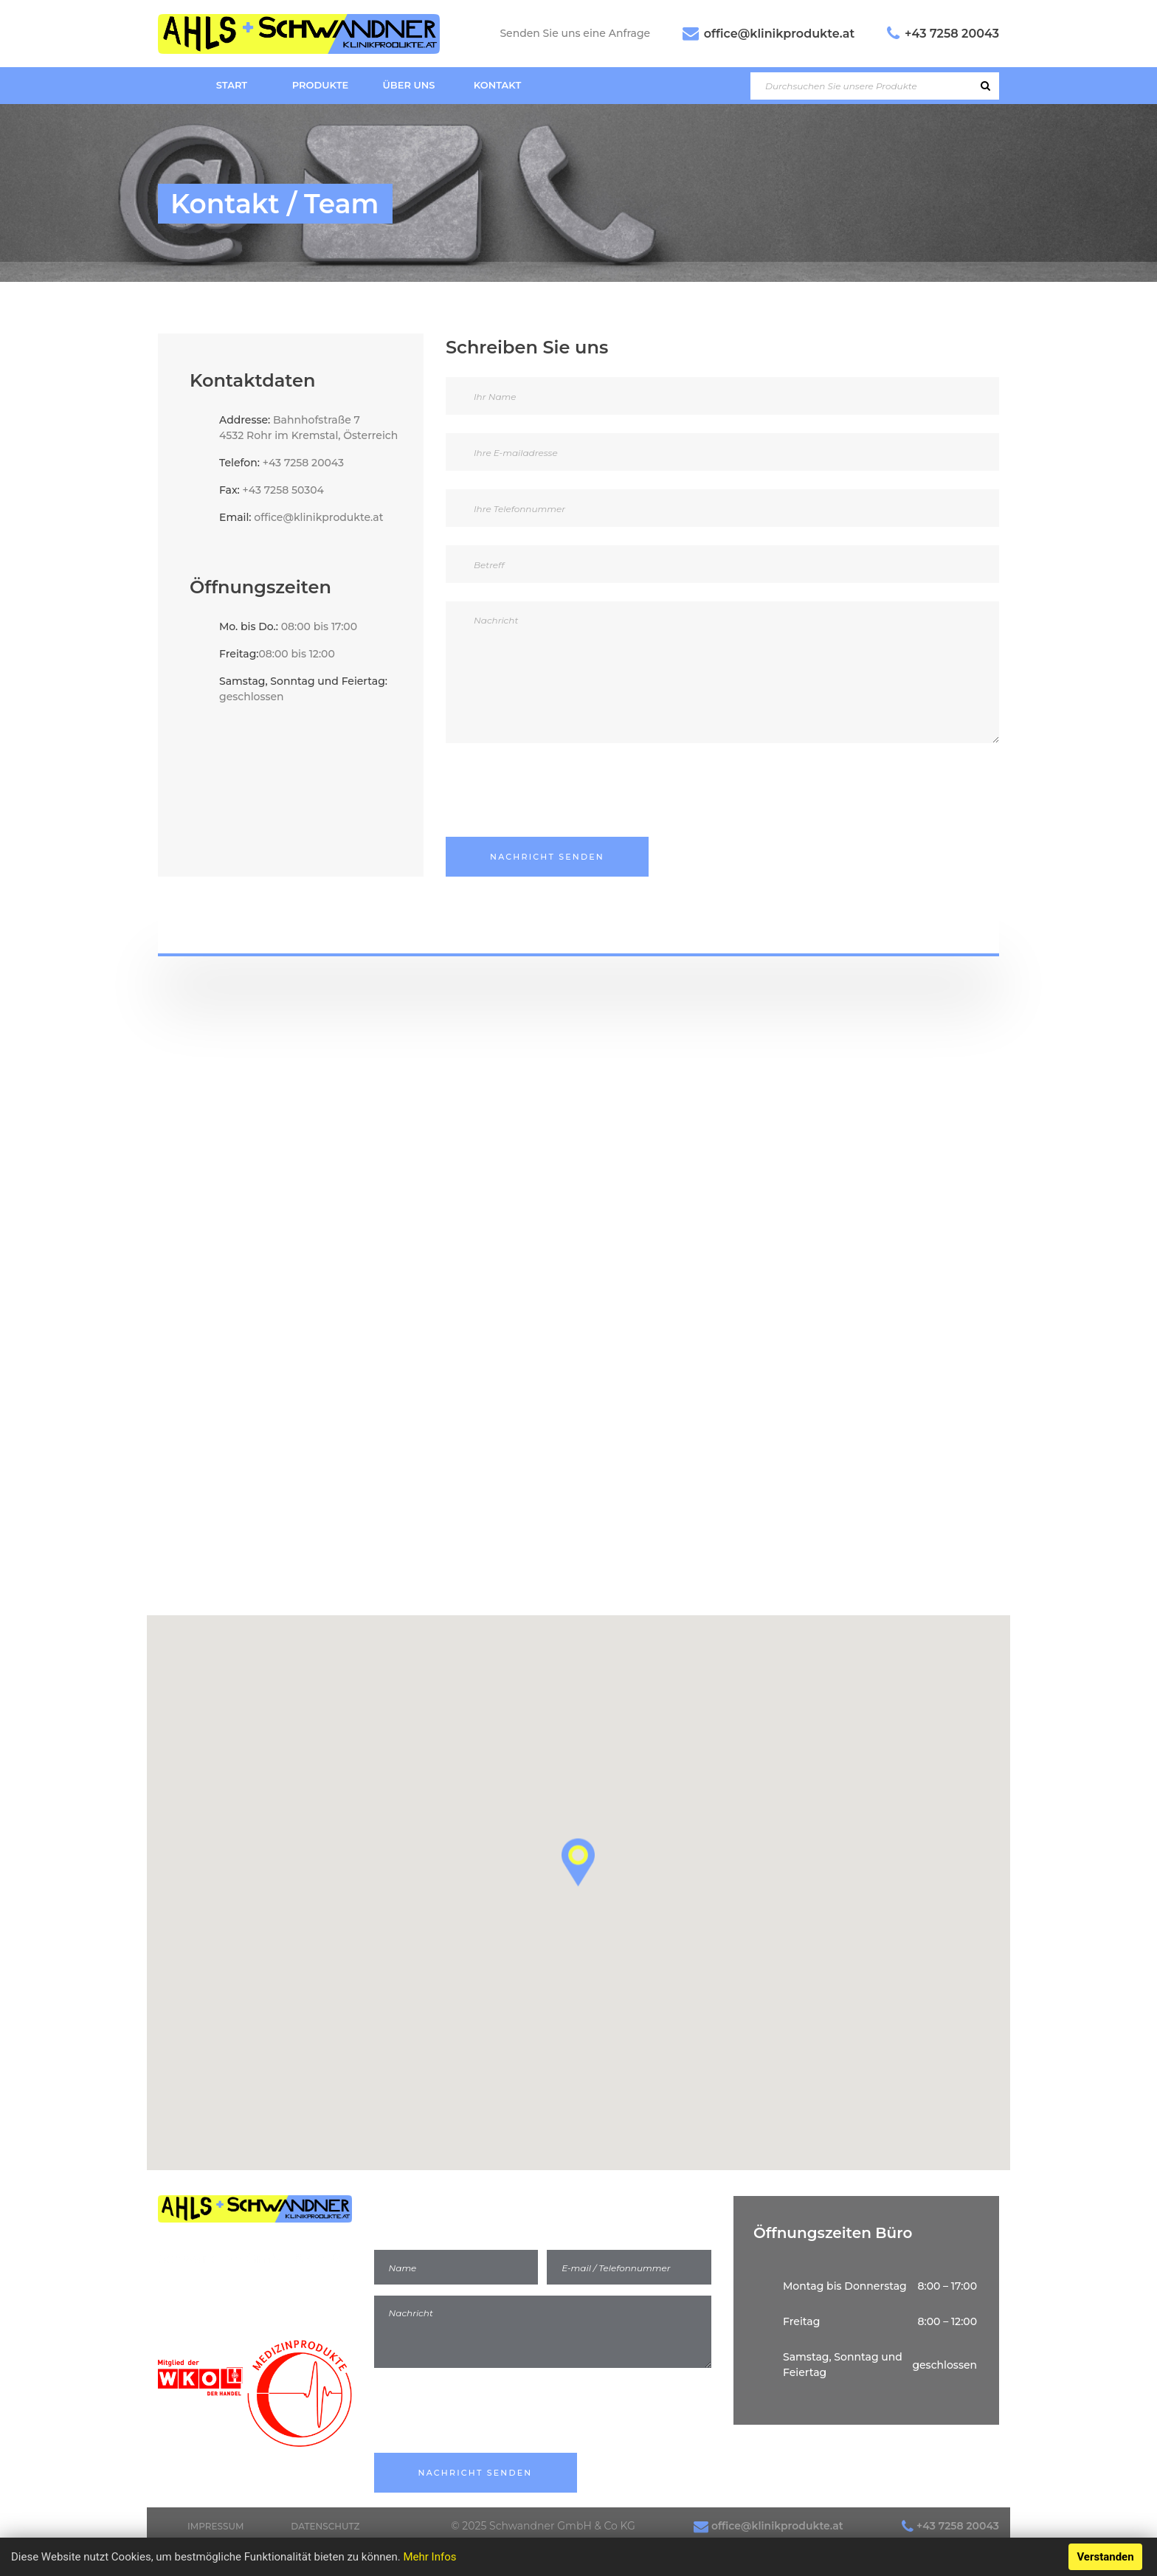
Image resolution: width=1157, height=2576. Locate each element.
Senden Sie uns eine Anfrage (575, 33)
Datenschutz (325, 2526)
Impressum (215, 2526)
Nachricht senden (547, 857)
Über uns (409, 85)
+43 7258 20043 (952, 34)
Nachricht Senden (475, 2473)
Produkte (320, 85)
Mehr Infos (429, 2556)
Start (231, 85)
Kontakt (498, 85)
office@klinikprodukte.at (779, 34)
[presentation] (558, 787)
